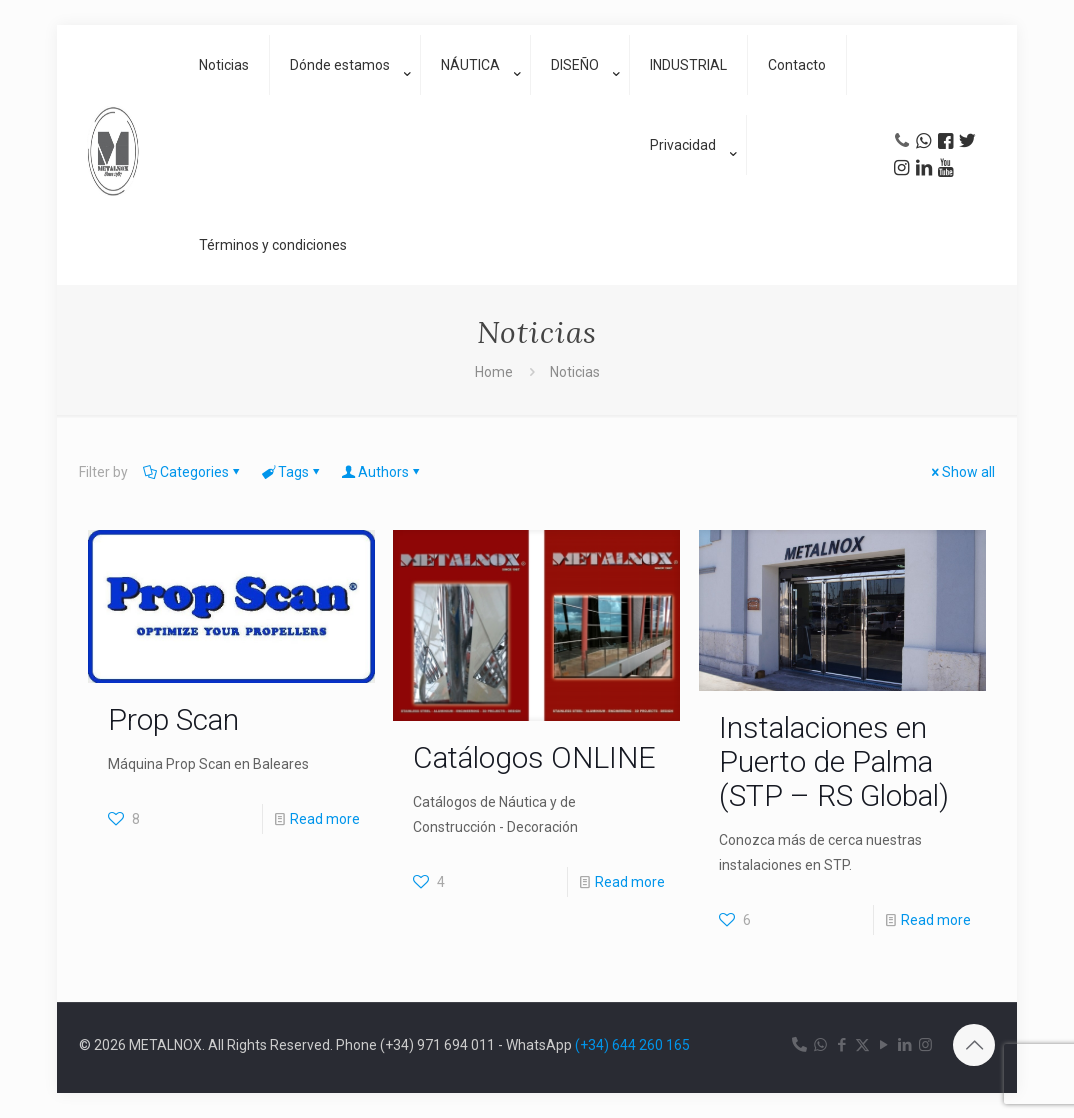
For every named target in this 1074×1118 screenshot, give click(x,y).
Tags (292, 472)
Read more (325, 819)
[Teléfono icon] (799, 1045)
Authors (382, 472)
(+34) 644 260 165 (632, 1045)
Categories (193, 472)
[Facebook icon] (841, 1045)
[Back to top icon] (974, 1045)
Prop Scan (173, 719)
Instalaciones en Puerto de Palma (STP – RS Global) (834, 761)
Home (494, 372)
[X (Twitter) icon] (862, 1045)
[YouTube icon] (883, 1045)
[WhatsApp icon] (820, 1045)
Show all (961, 472)
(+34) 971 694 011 (437, 1045)
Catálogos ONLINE (534, 757)
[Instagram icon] (925, 1045)
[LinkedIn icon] (904, 1045)
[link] (345, 115)
